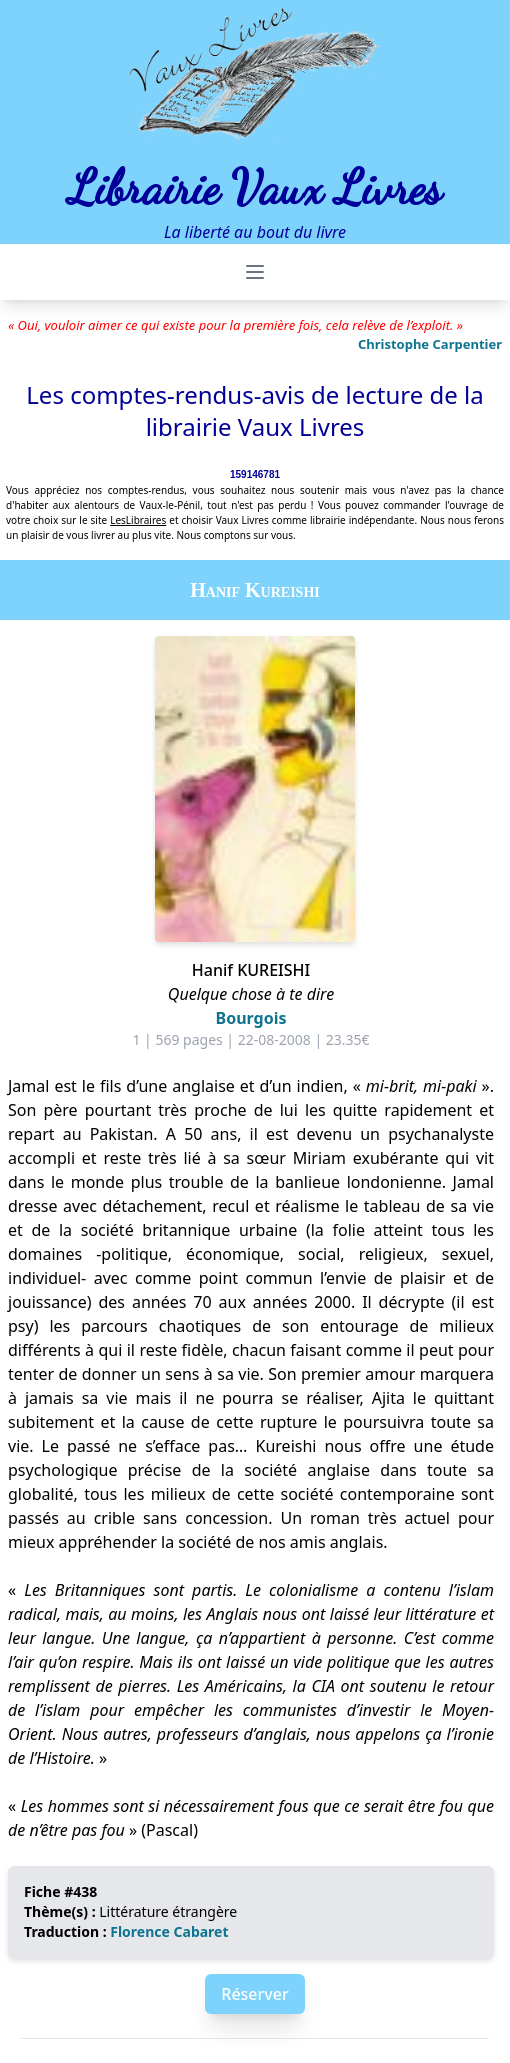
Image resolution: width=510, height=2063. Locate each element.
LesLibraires (138, 520)
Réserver (254, 1994)
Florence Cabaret (169, 1931)
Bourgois (251, 1018)
